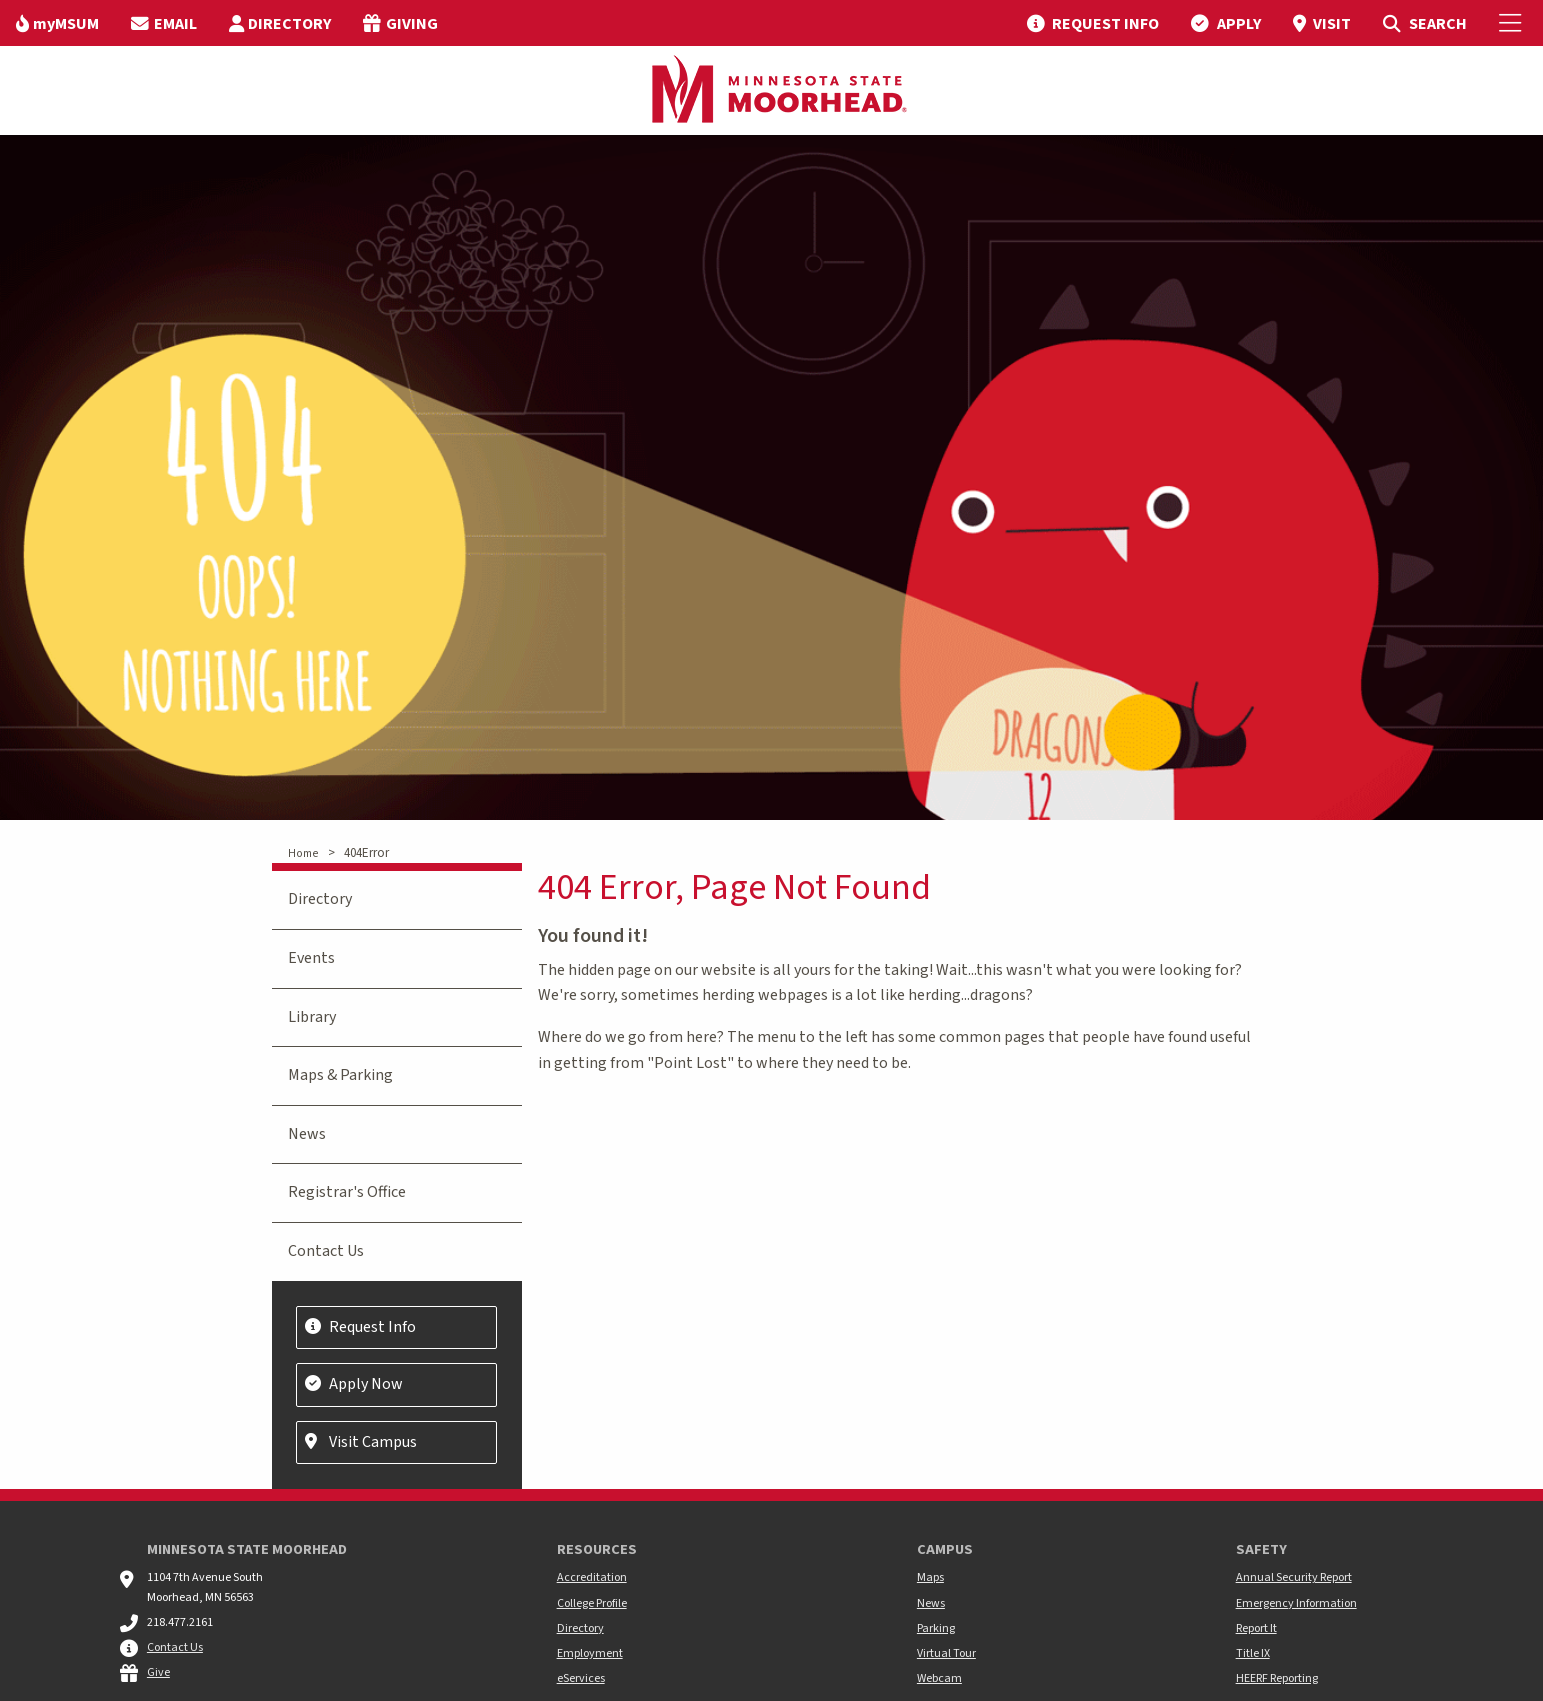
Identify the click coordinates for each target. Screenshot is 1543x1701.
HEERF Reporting (1277, 1678)
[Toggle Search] (1424, 23)
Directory (320, 899)
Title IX (1253, 1653)
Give (158, 1672)
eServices (581, 1678)
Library (312, 1017)
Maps (930, 1577)
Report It (1256, 1628)
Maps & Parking (340, 1075)
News (307, 1134)
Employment (590, 1653)
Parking (936, 1628)
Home (303, 853)
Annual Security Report (1294, 1577)
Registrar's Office (347, 1192)
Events (311, 958)
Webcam (939, 1678)
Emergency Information (1296, 1603)
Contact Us (326, 1251)
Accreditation (592, 1577)
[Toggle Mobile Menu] (1513, 23)
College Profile (592, 1603)
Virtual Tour (946, 1653)
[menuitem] (57, 23)
